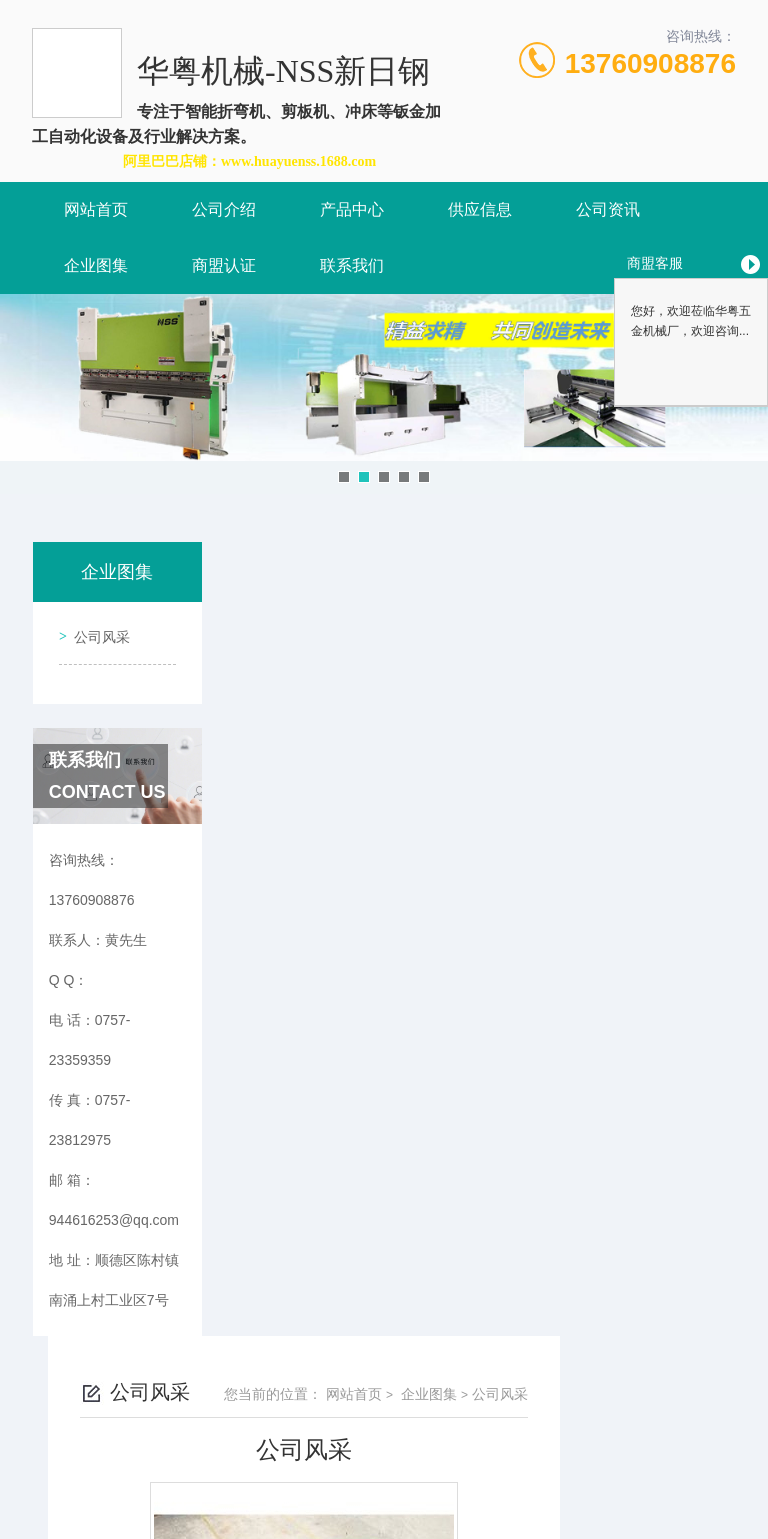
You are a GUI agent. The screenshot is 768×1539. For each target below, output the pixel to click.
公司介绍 (224, 209)
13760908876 (650, 63)
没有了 (349, 953)
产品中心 (352, 209)
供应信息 (480, 209)
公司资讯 (608, 209)
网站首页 (96, 209)
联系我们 (352, 265)
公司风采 (96, 630)
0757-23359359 (272, 1443)
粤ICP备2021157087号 (552, 1475)
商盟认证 (224, 265)
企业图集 (96, 265)
